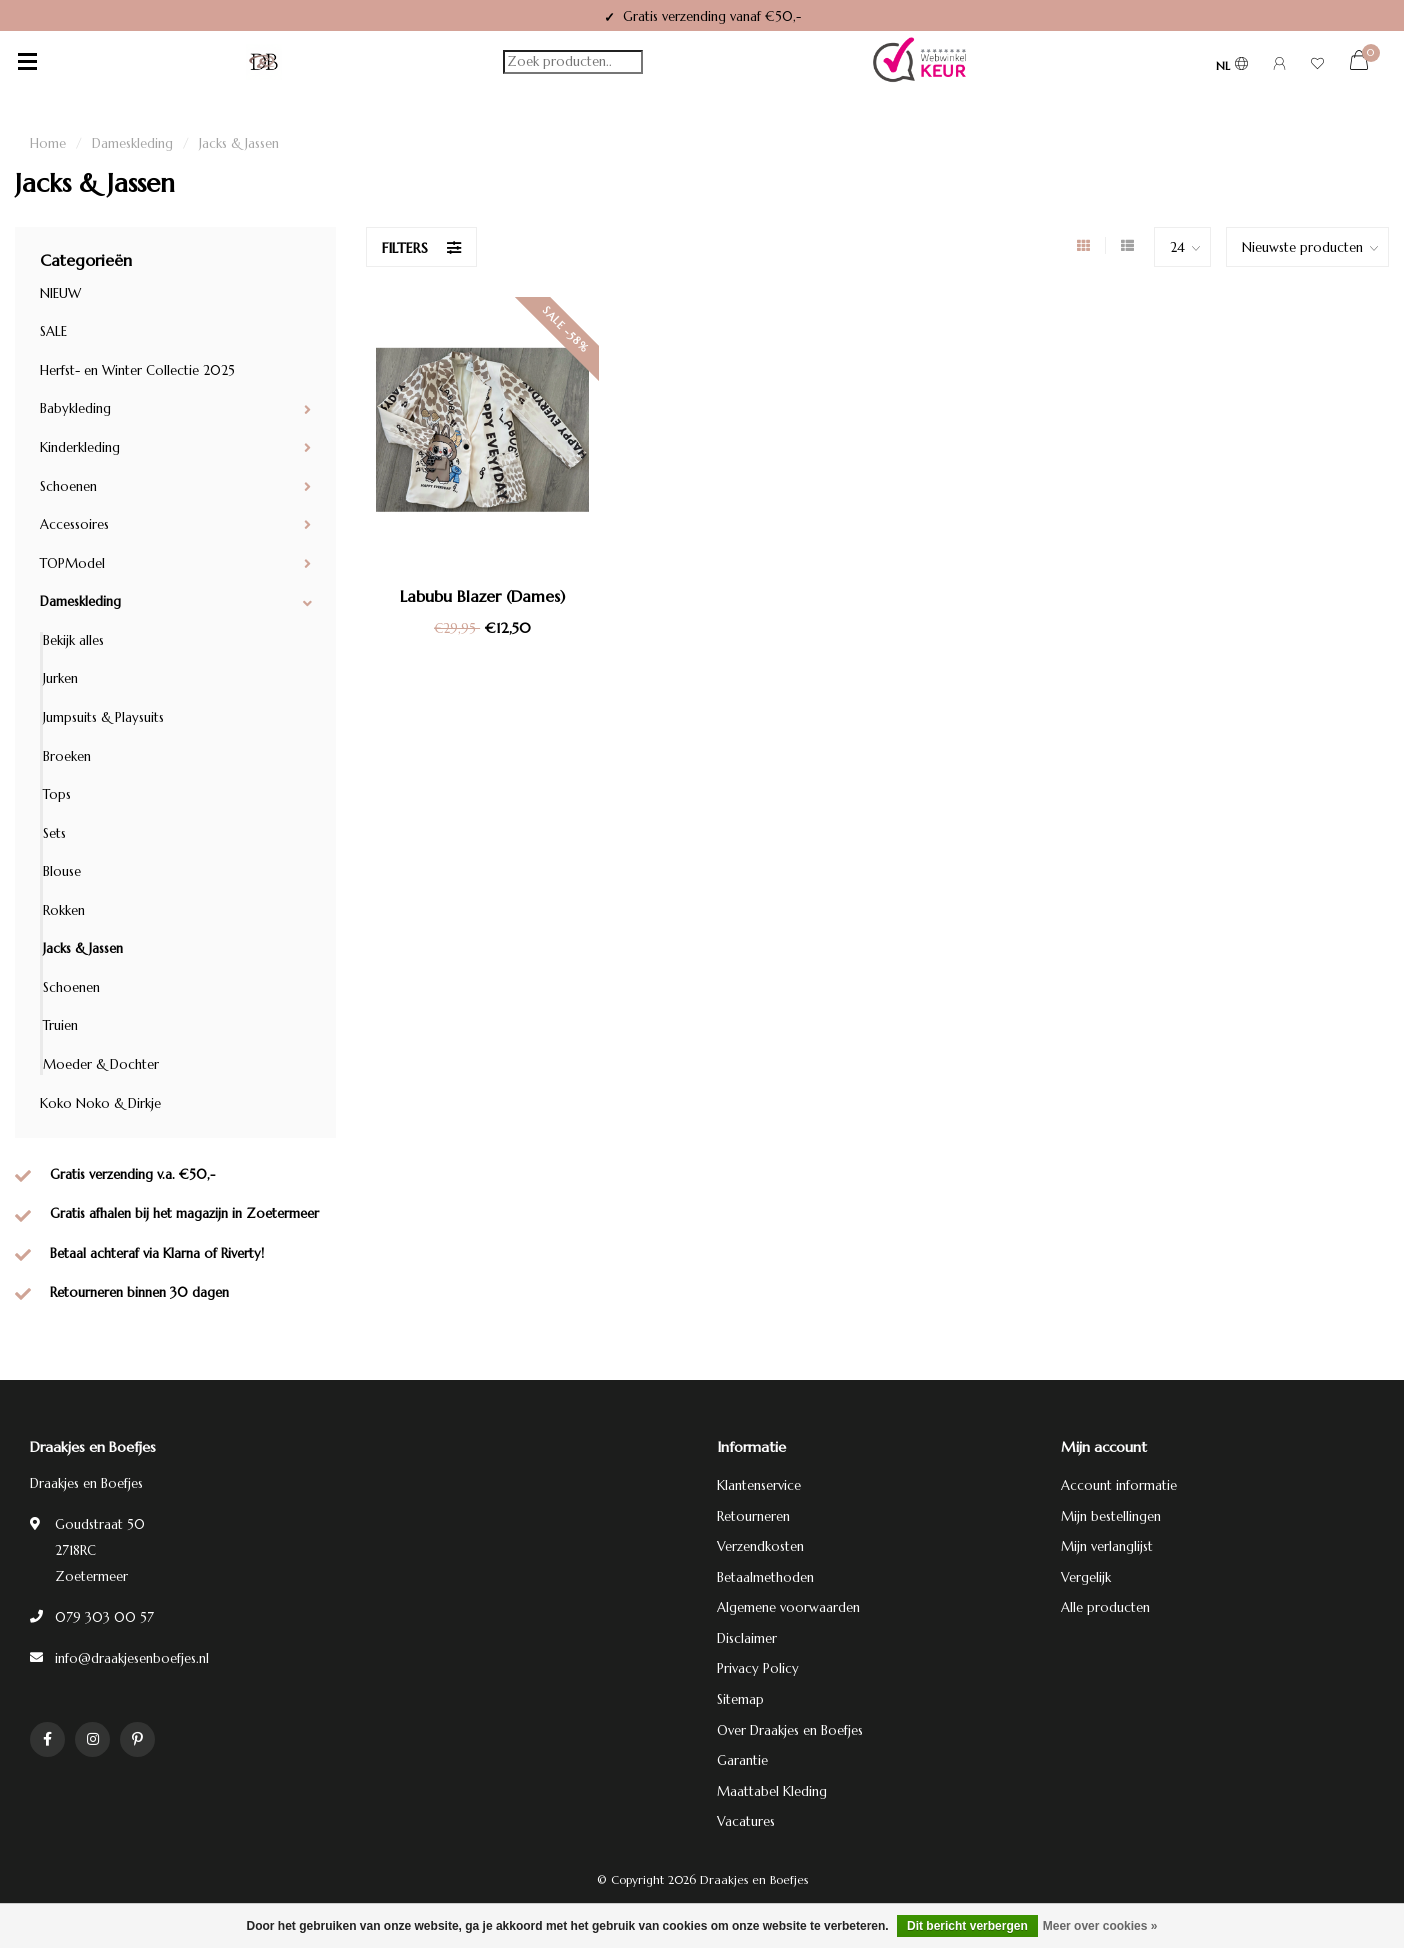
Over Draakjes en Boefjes (790, 1730)
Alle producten (1105, 1607)
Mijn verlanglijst (1107, 1546)
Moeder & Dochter (101, 1064)
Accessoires (74, 524)
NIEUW (60, 293)
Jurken (60, 678)
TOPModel (72, 563)
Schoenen (68, 486)
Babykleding (75, 408)
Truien (60, 1025)
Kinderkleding (80, 447)
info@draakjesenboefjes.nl (132, 1658)
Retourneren (753, 1516)
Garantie (742, 1760)
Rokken (64, 910)
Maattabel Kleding (772, 1791)
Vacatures (746, 1821)
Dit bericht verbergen (967, 1926)
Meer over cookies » (1100, 1926)
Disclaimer (747, 1638)
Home (48, 143)
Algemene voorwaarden (788, 1607)
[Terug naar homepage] (264, 62)
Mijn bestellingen (1111, 1516)
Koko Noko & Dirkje (100, 1103)
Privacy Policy (758, 1668)
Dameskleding (80, 601)
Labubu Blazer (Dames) (482, 596)
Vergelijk (1086, 1577)
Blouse (62, 871)
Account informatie (1119, 1485)
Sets (54, 833)
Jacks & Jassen (83, 948)
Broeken (67, 756)
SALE (53, 331)
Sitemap (740, 1699)
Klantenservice (759, 1485)
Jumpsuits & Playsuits (103, 717)
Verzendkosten (760, 1546)
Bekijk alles (73, 640)
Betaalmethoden (765, 1577)
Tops (57, 794)
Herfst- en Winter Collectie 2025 (137, 370)
